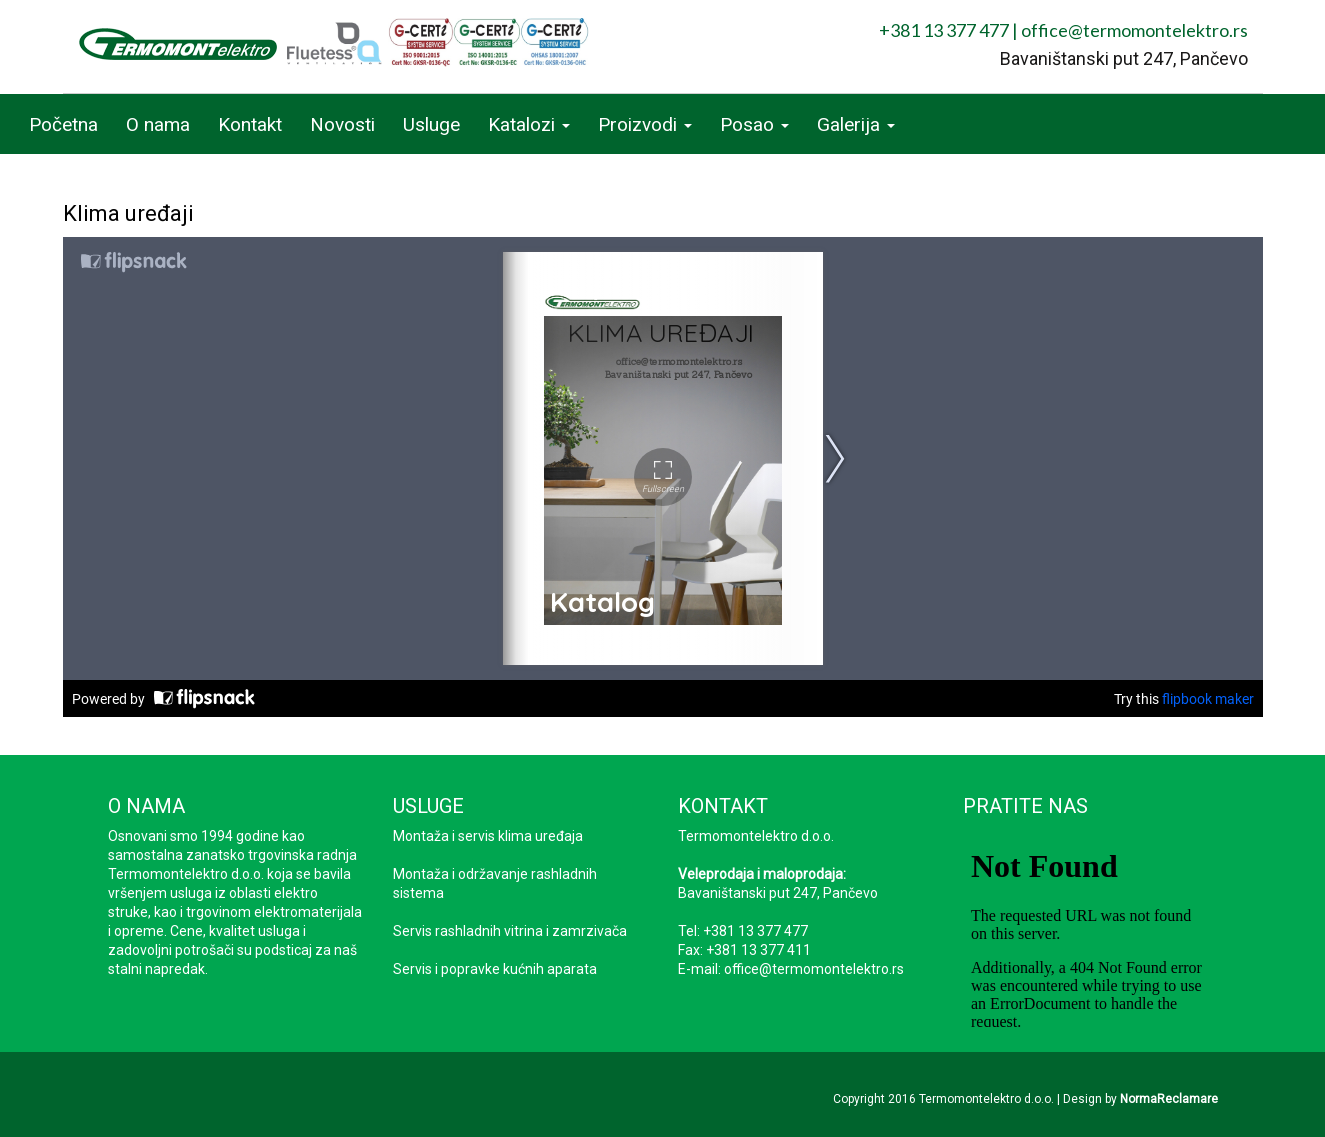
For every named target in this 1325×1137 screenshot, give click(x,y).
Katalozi (529, 124)
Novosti (342, 124)
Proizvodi (645, 124)
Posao (754, 124)
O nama (158, 124)
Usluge (431, 124)
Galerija (856, 124)
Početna (63, 124)
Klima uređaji (128, 213)
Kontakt (250, 124)
